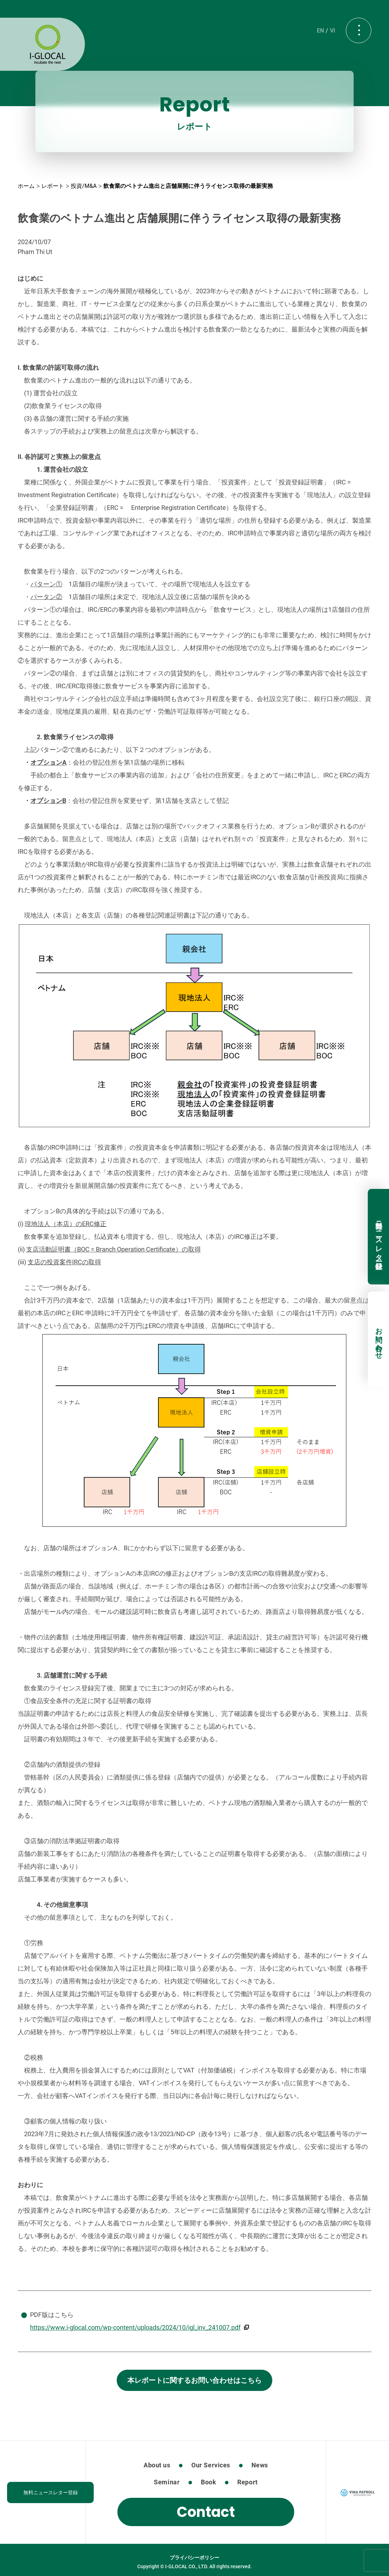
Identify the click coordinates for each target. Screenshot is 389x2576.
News (259, 2465)
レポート (52, 186)
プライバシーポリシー (194, 2557)
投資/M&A (84, 186)
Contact (206, 2512)
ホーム (26, 186)
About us (157, 2465)
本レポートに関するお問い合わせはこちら (194, 2380)
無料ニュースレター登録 (379, 1237)
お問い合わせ (379, 1339)
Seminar (167, 2482)
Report (247, 2482)
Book (208, 2482)
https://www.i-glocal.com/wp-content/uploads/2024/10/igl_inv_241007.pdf (135, 2327)
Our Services (210, 2465)
